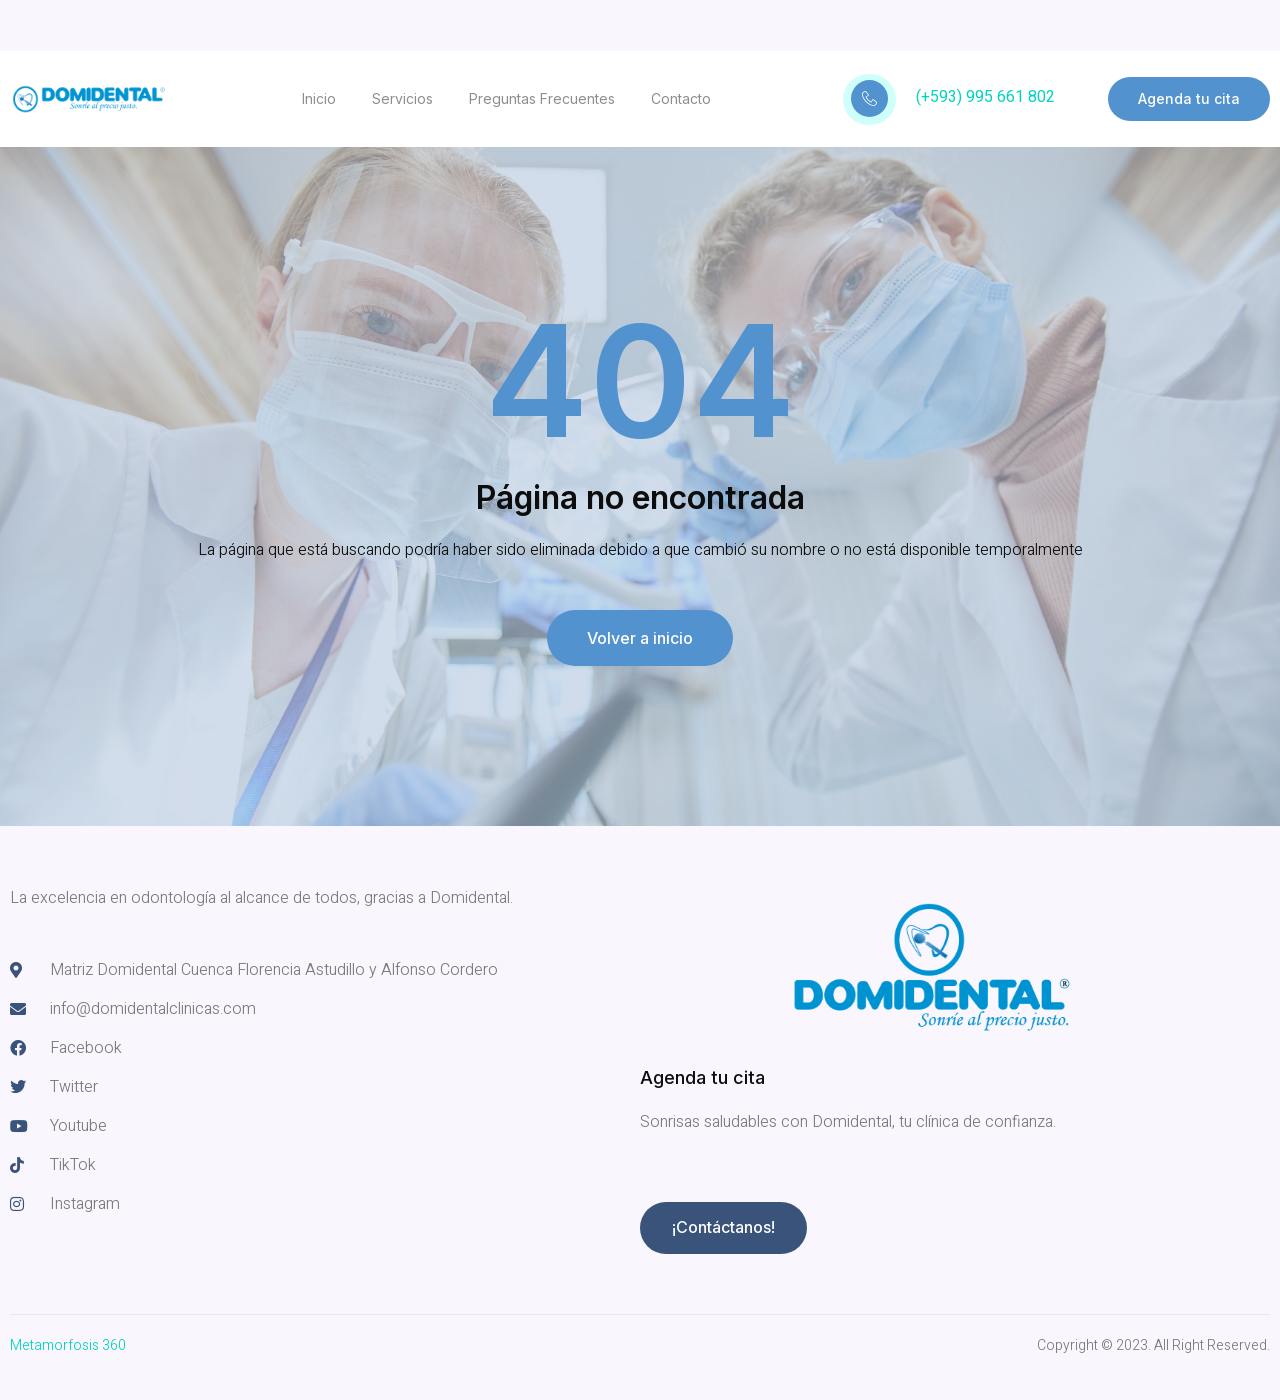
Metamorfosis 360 (68, 1345)
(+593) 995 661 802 (985, 97)
